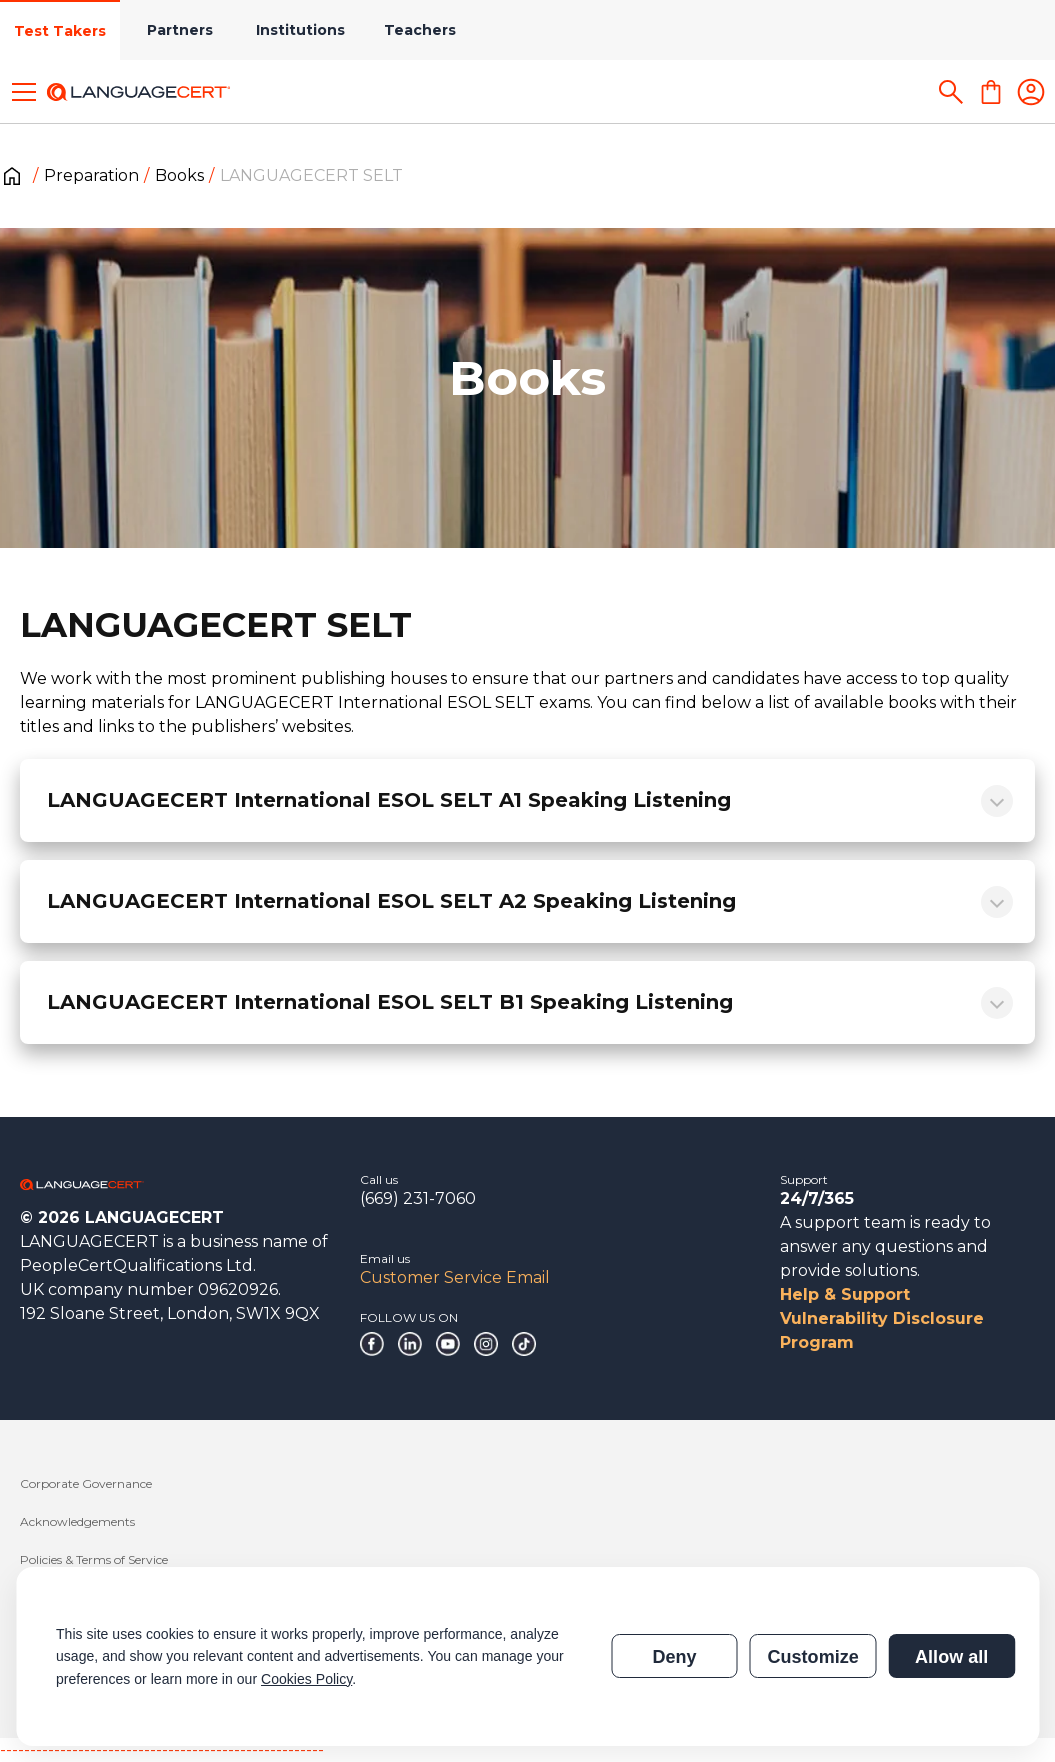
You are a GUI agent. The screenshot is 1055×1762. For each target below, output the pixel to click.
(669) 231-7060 (418, 1198)
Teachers (420, 30)
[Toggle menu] (24, 92)
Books (179, 175)
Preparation (91, 175)
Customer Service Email (455, 1277)
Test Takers (60, 31)
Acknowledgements (77, 1521)
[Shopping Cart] (991, 92)
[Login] (1031, 92)
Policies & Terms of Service (94, 1559)
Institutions (300, 30)
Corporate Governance (86, 1483)
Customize (812, 1657)
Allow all (951, 1657)
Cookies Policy (306, 1679)
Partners (180, 30)
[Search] (951, 92)
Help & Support (845, 1294)
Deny (674, 1657)
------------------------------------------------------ (162, 1749)
